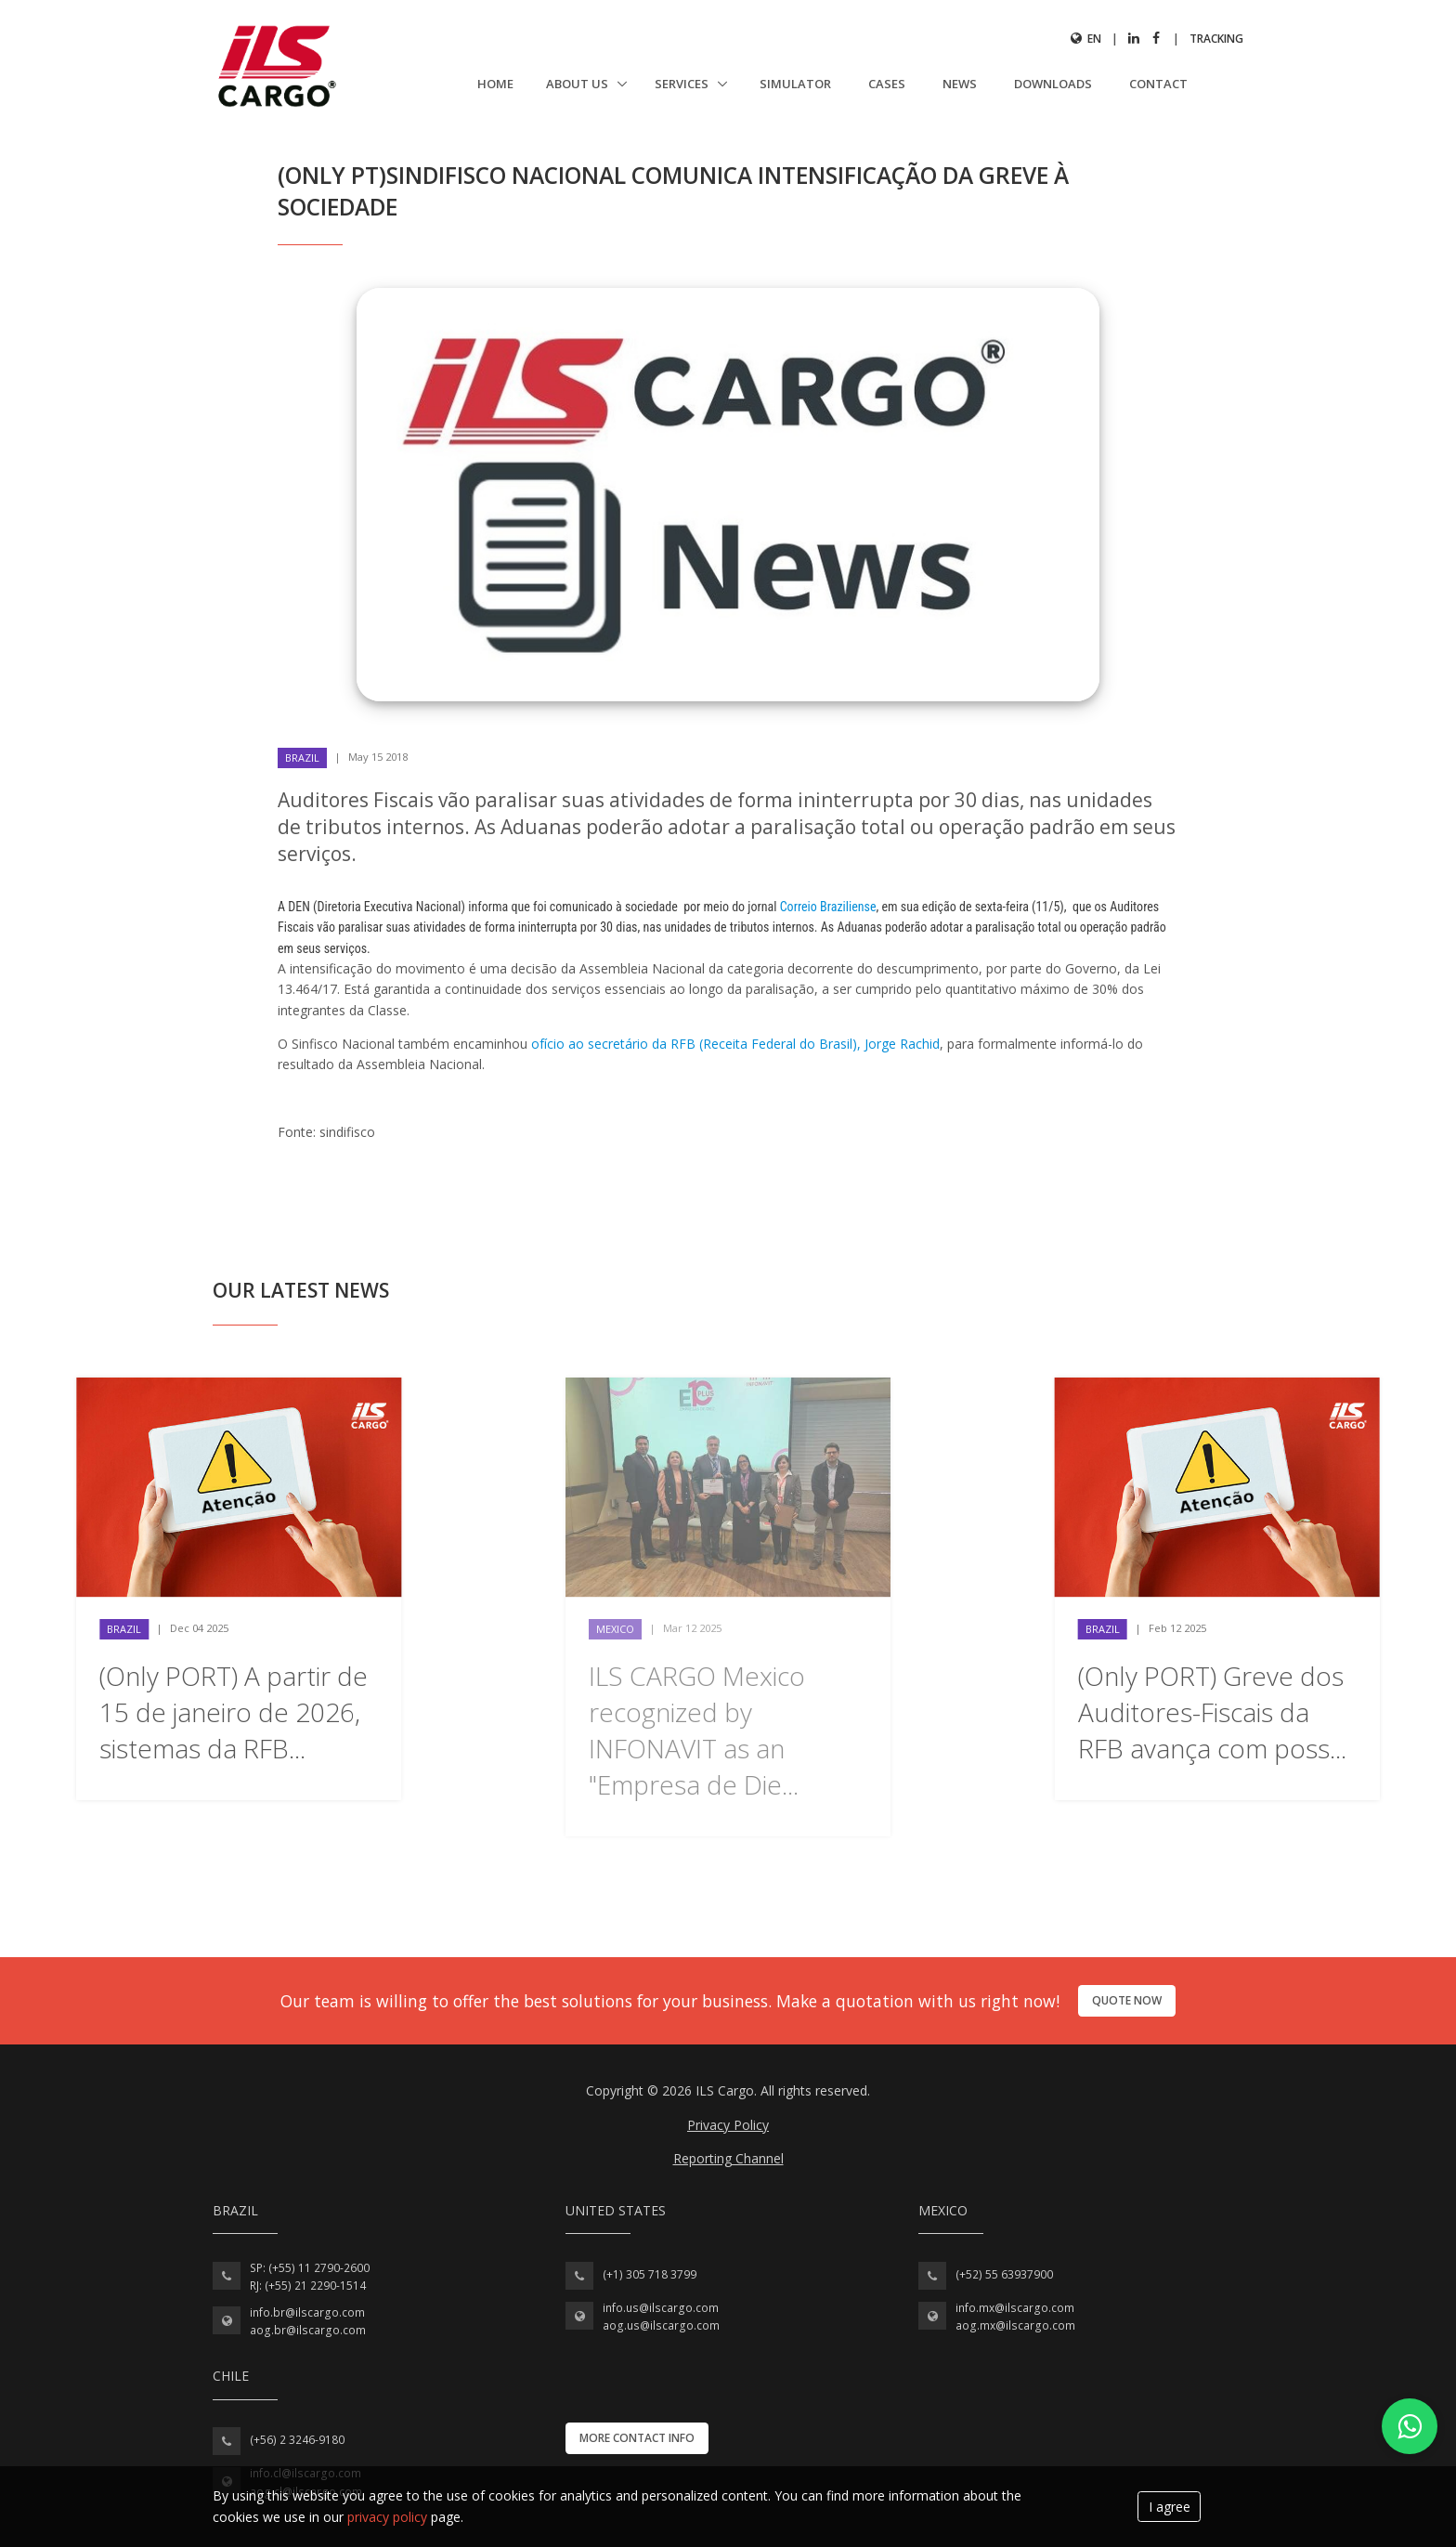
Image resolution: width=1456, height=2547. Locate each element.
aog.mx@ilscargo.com (1015, 2325)
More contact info (637, 2438)
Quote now (1127, 2000)
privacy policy (387, 2517)
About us (578, 83)
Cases (886, 83)
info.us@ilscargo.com (661, 2308)
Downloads (1053, 83)
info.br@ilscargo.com (307, 2312)
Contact (1158, 83)
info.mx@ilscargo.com (1015, 2308)
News (959, 83)
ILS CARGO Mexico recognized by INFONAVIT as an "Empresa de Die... (697, 1730)
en (1086, 38)
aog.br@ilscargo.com (308, 2330)
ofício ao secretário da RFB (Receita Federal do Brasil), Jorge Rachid (735, 1043)
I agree (1169, 2506)
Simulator (795, 83)
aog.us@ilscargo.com (661, 2325)
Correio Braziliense (828, 906)
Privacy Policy (728, 2125)
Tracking (1216, 38)
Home (495, 83)
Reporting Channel (728, 2158)
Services (683, 83)
